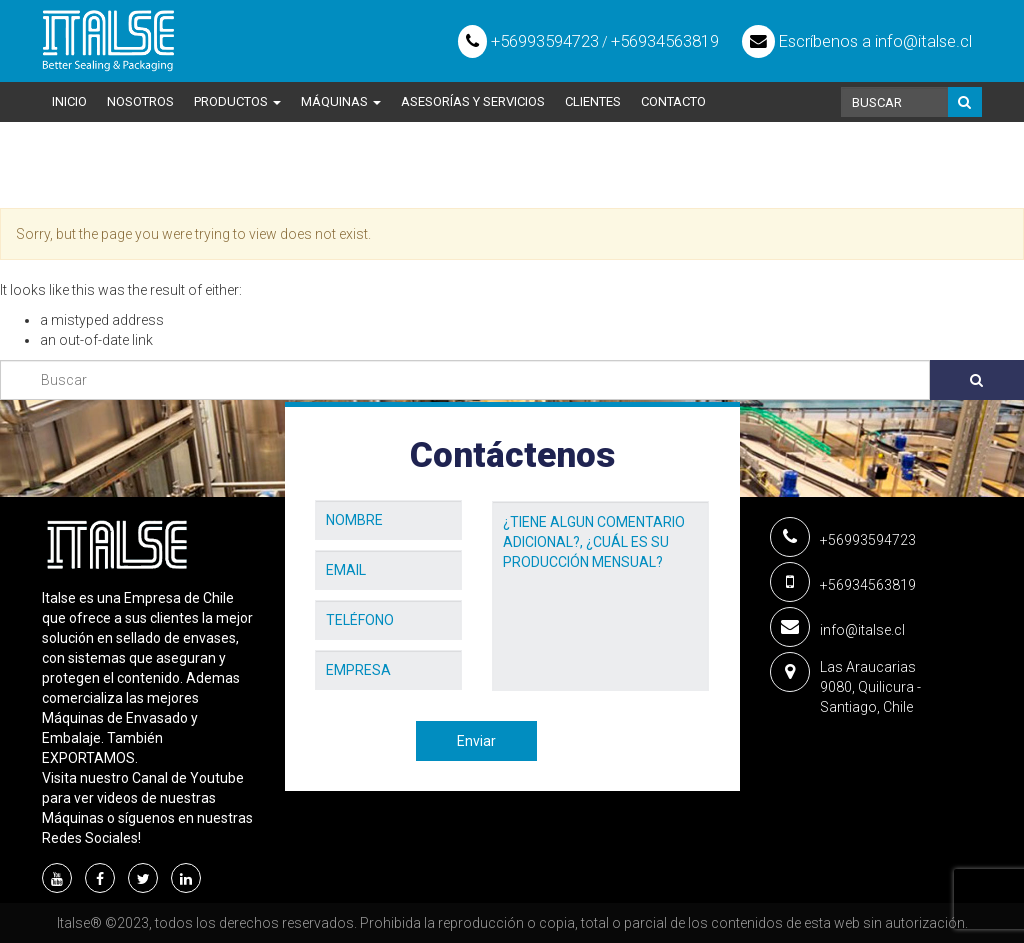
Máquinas (341, 101)
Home (62, 180)
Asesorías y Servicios (473, 101)
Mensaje (520, 486)
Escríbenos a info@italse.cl (857, 41)
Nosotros (140, 101)
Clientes (593, 101)
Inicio (69, 101)
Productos (237, 101)
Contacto (673, 101)
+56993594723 (528, 41)
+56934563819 (665, 41)
